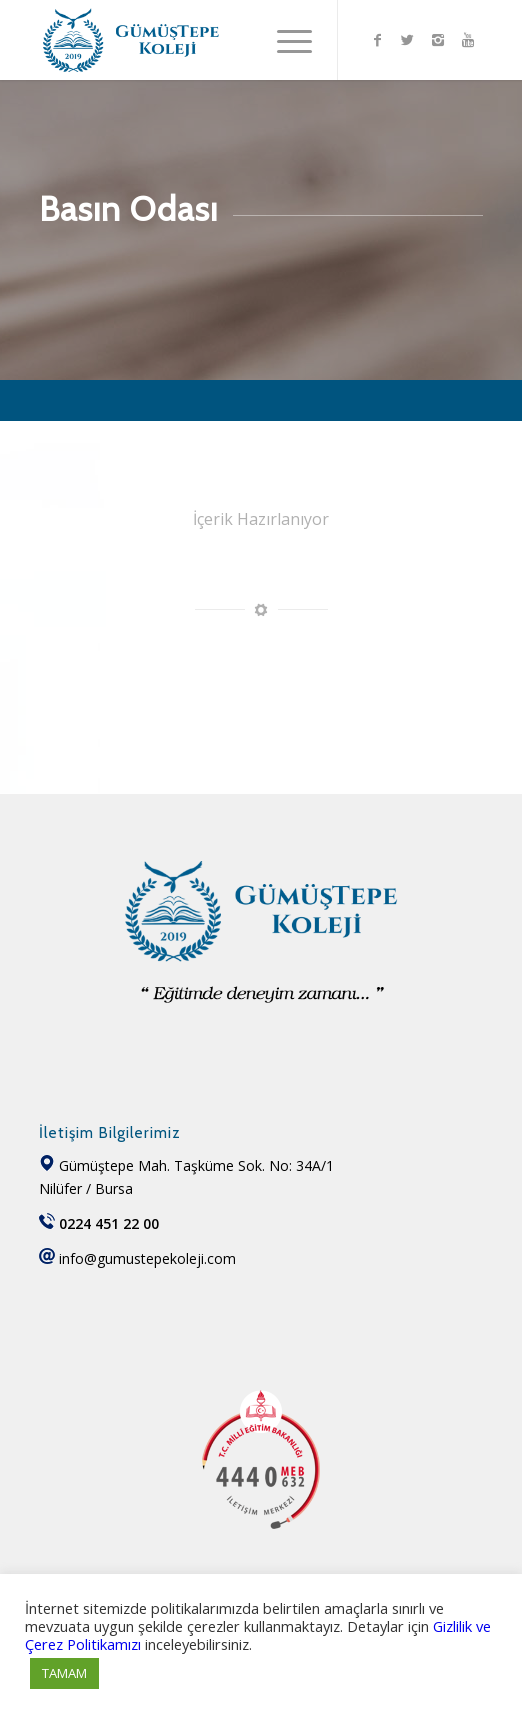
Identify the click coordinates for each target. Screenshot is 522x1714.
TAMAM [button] (64, 1673)
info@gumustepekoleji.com (147, 1258)
